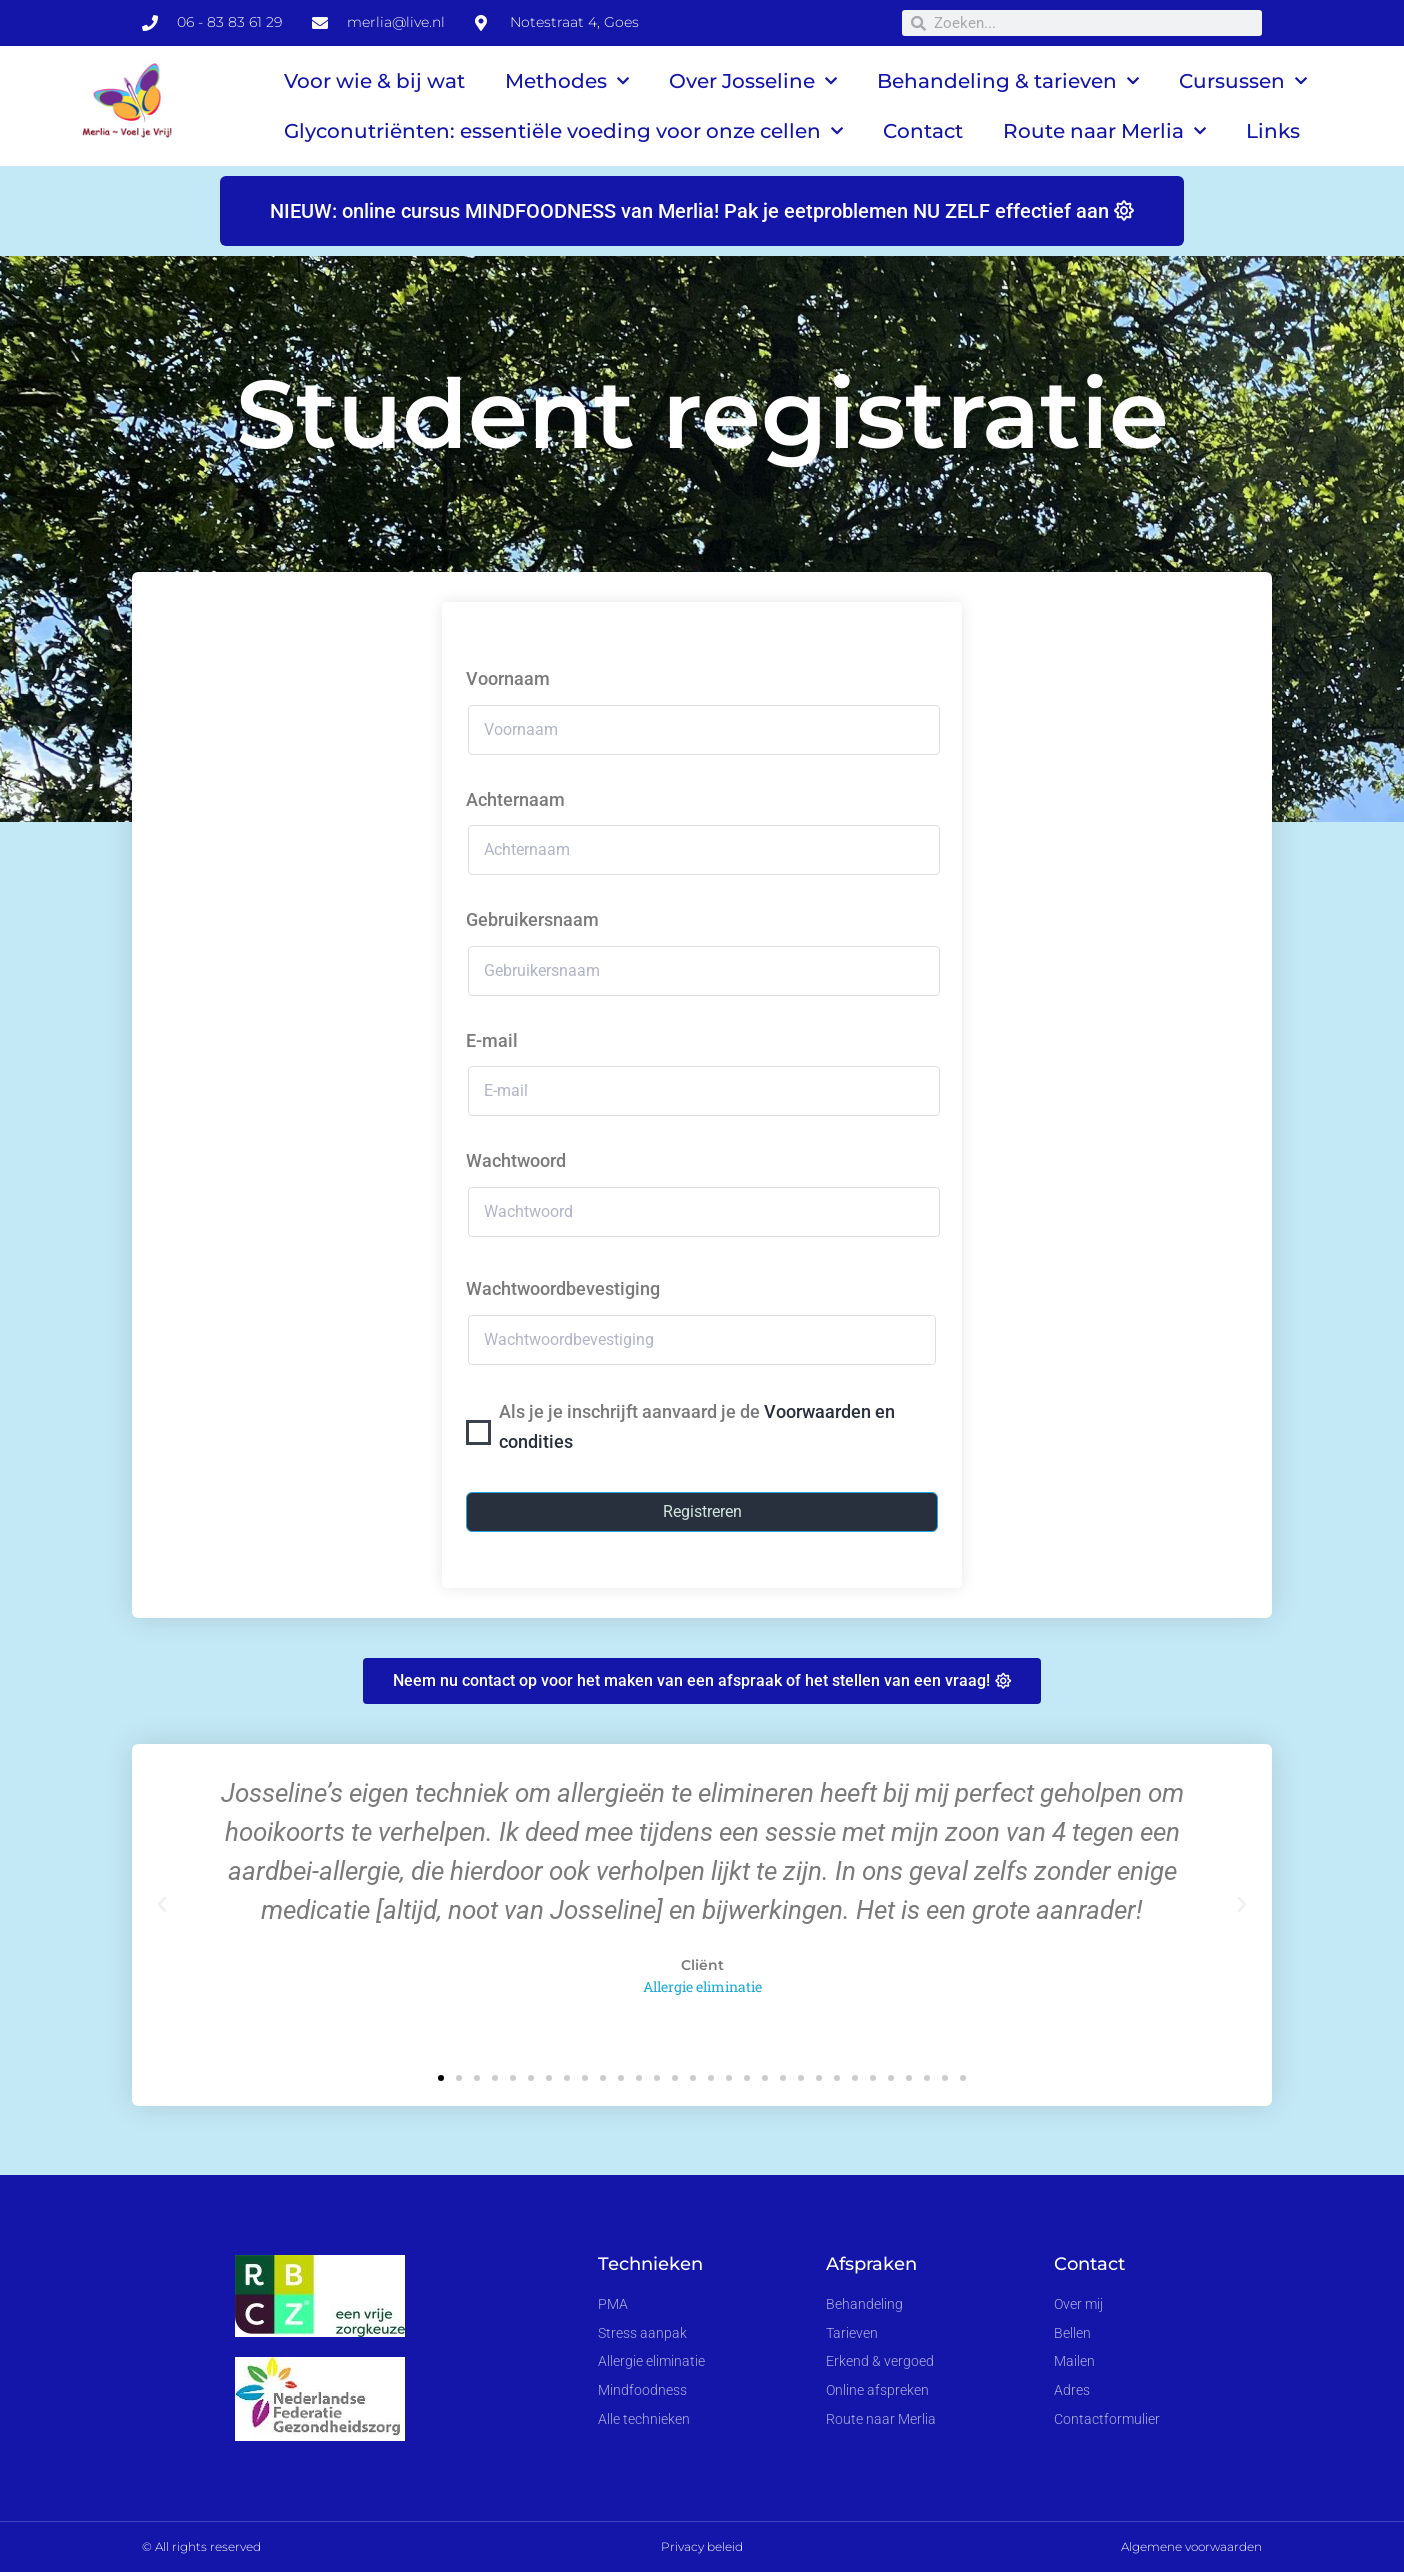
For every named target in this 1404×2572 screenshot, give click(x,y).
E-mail (492, 1040)
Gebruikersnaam (532, 919)
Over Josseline (753, 81)
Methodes (567, 81)
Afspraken (871, 2264)
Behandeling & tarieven (1008, 81)
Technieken (650, 2264)
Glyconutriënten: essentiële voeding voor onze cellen (563, 131)
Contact (923, 131)
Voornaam (508, 678)
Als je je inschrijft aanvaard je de (697, 1427)
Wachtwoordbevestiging (563, 1288)
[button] (162, 1905)
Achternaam (515, 799)
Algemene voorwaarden (1191, 2546)
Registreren (702, 1511)
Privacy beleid (702, 2546)
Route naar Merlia (1104, 131)
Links (1273, 131)
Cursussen (1243, 81)
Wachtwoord (516, 1160)
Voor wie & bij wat (374, 81)
